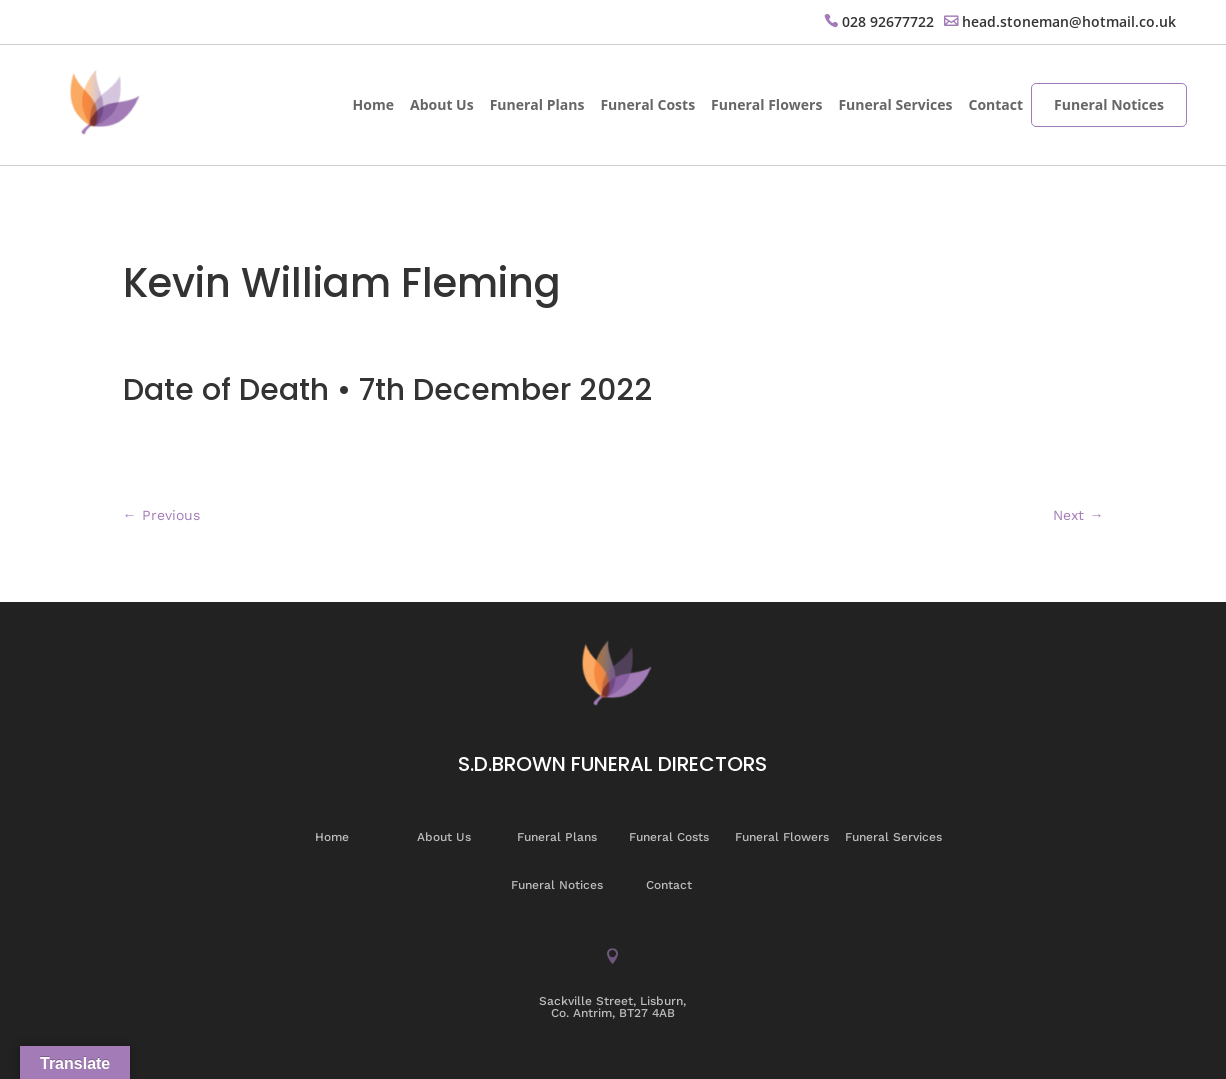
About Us (442, 104)
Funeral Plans (537, 104)
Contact (995, 104)
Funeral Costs (647, 104)
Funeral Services (895, 104)
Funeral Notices (1109, 104)
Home (373, 104)
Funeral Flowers (766, 104)
